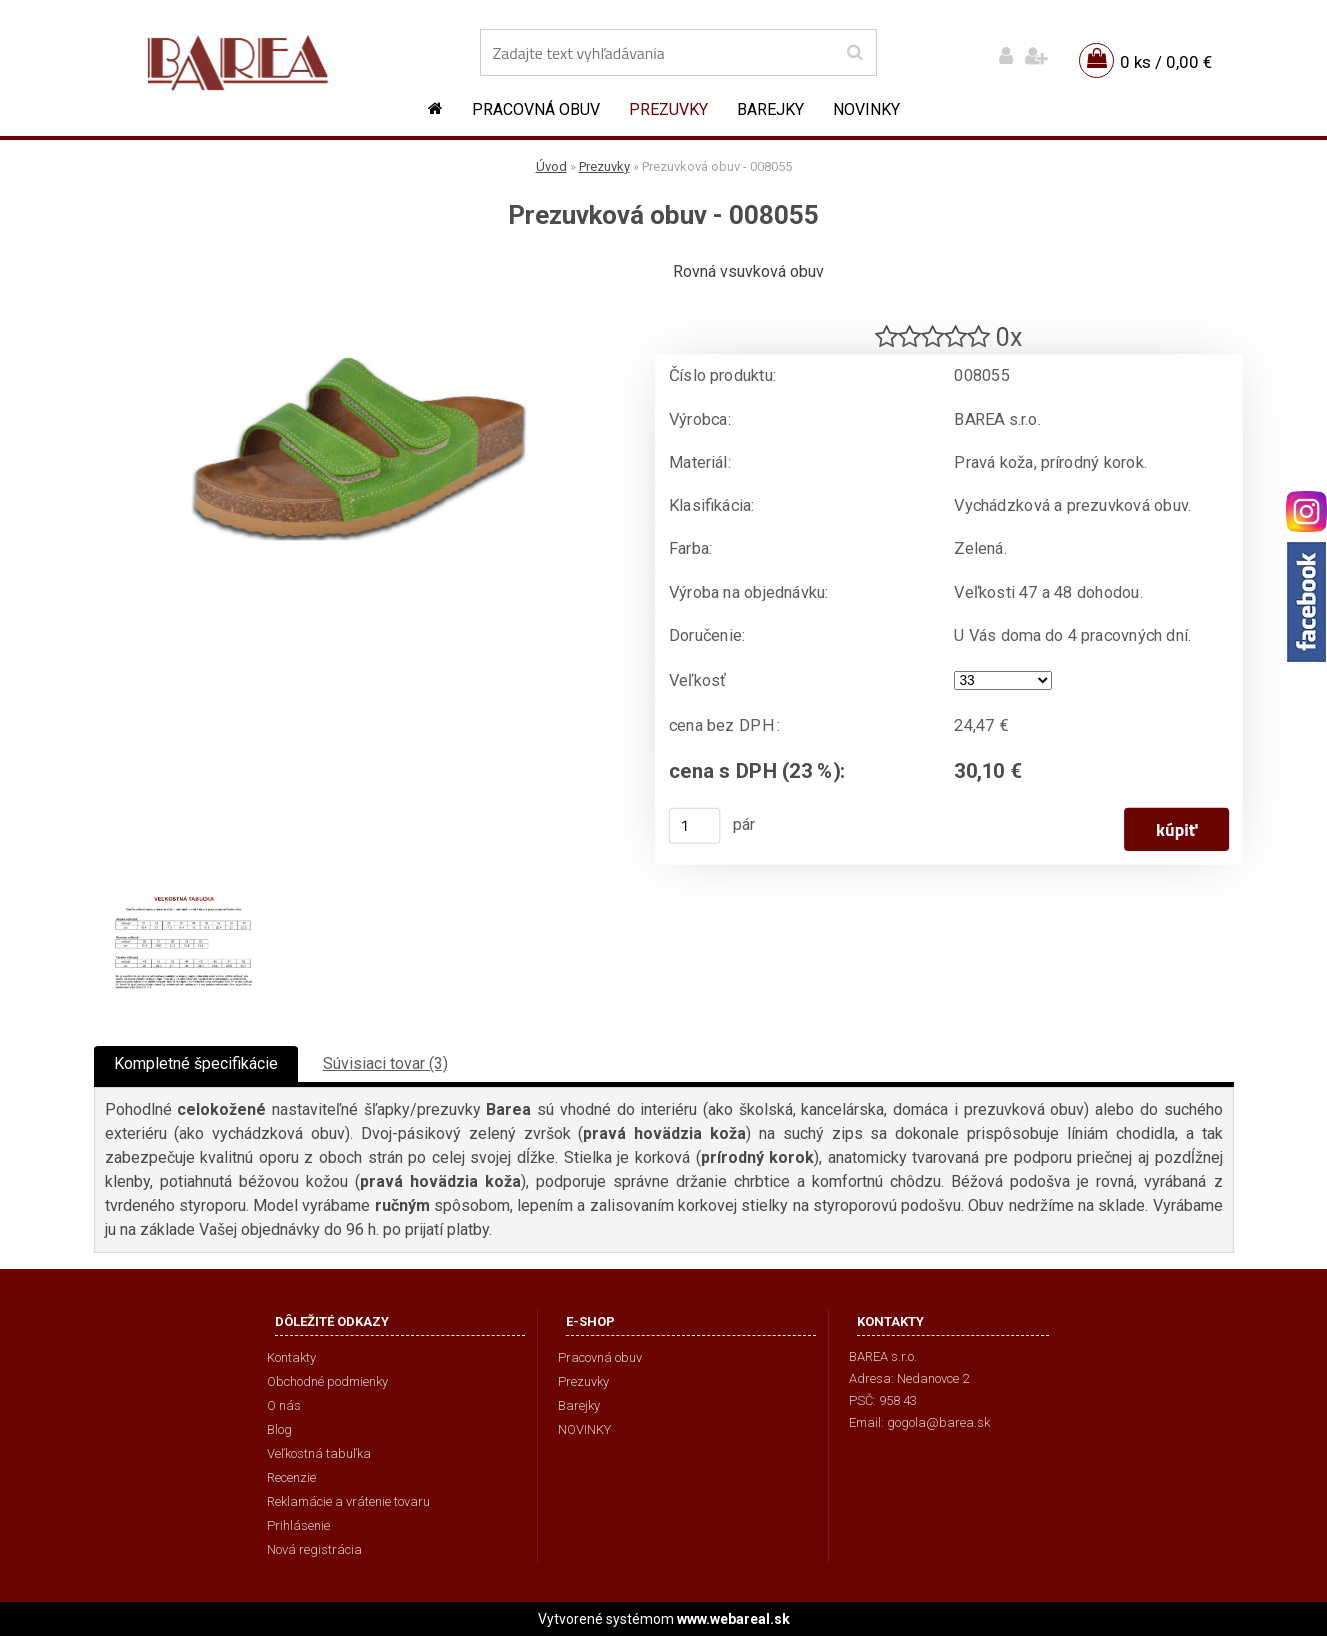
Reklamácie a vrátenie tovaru (348, 1501)
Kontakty (291, 1357)
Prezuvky (668, 109)
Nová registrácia (314, 1549)
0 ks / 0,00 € (1166, 62)
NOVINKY (866, 109)
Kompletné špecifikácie (196, 1063)
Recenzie (291, 1477)
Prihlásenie (298, 1525)
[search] (854, 53)
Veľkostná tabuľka (319, 1453)
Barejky (770, 109)
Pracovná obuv (536, 109)
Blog (279, 1429)
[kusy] (694, 826)
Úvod (551, 166)
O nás (284, 1405)
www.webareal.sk (733, 1619)
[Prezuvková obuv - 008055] (359, 265)
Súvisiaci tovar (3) (385, 1063)
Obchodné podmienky (327, 1381)
